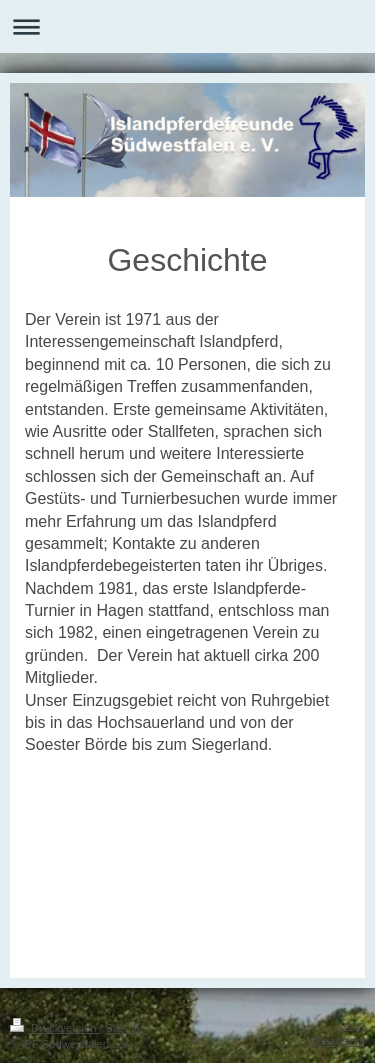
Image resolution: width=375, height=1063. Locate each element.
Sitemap (126, 1028)
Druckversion (55, 1028)
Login (351, 1025)
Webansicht (336, 1041)
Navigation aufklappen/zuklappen (187, 26)
